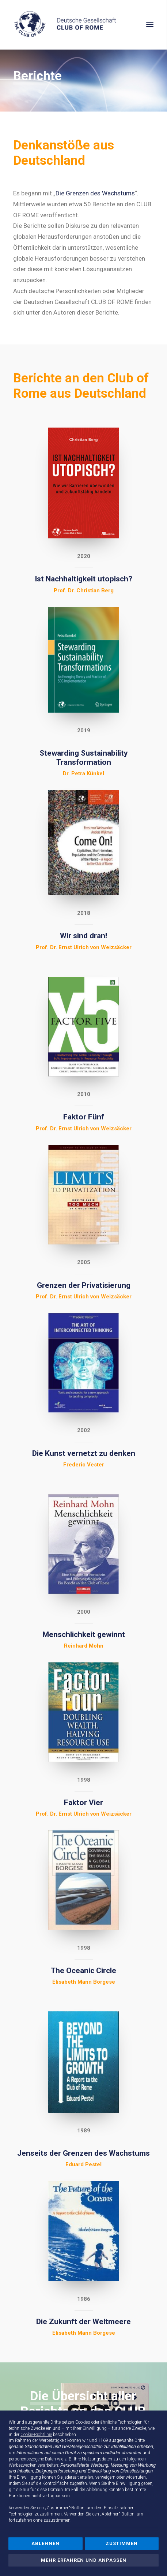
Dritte (139, 2440)
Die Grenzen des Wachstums (95, 193)
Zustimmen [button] (122, 2543)
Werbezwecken (23, 2465)
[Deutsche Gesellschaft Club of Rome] (83, 24)
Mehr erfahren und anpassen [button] (83, 2560)
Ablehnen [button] (45, 2543)
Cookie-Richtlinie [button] (36, 2434)
